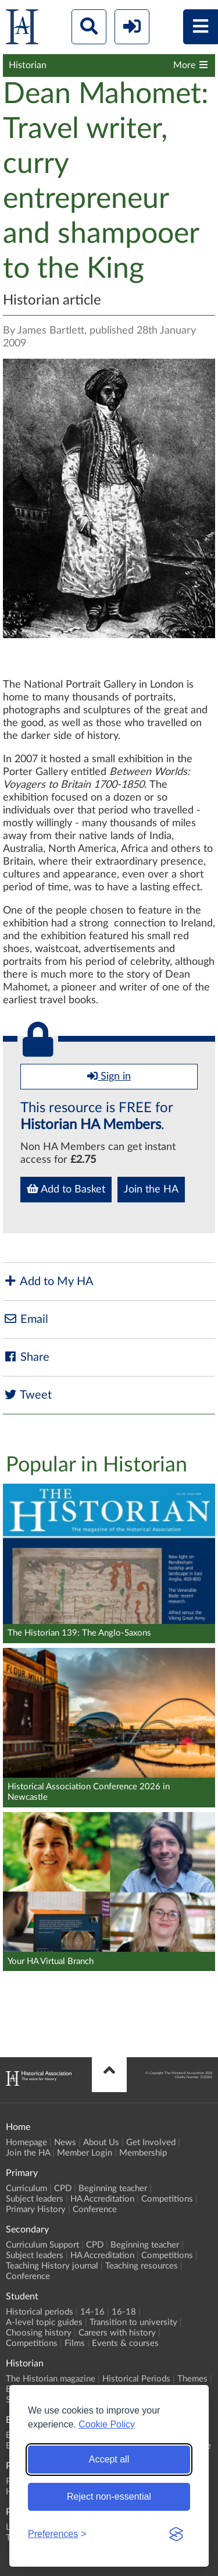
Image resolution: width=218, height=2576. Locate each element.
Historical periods (39, 2312)
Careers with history (117, 2333)
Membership (143, 2153)
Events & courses (125, 2343)
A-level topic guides (44, 2322)
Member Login (84, 2153)
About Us (101, 2142)
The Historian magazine (50, 2379)
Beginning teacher (112, 2188)
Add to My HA (48, 1281)
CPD (63, 2188)
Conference (95, 2209)
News (65, 2142)
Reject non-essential (109, 2496)
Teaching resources (141, 2266)
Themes (192, 2379)
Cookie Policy (106, 2424)
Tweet (27, 1395)
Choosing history (39, 2333)
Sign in (109, 1076)
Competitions (167, 2199)
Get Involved (151, 2142)
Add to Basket (66, 1189)
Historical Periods (136, 2379)
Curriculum (26, 2188)
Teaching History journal (52, 2266)
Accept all (109, 2459)
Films (75, 2343)
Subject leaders (34, 2199)
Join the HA (151, 1189)
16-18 (124, 2312)
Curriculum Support (42, 2245)
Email (25, 1319)
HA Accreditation (102, 2199)
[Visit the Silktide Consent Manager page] (176, 2534)
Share (26, 1357)
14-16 (92, 2312)
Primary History (36, 2209)
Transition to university (133, 2322)
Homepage (26, 2142)
